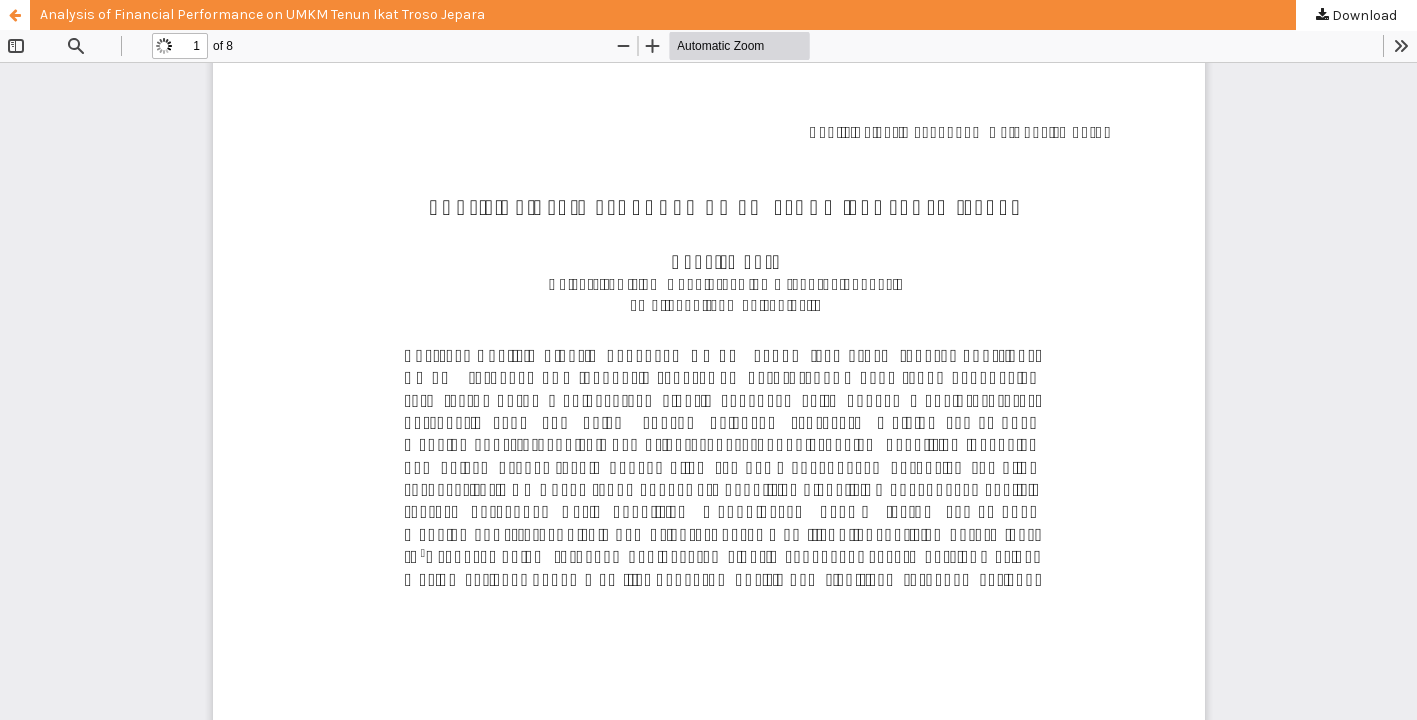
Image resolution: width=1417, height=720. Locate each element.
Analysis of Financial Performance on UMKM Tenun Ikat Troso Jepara (262, 14)
